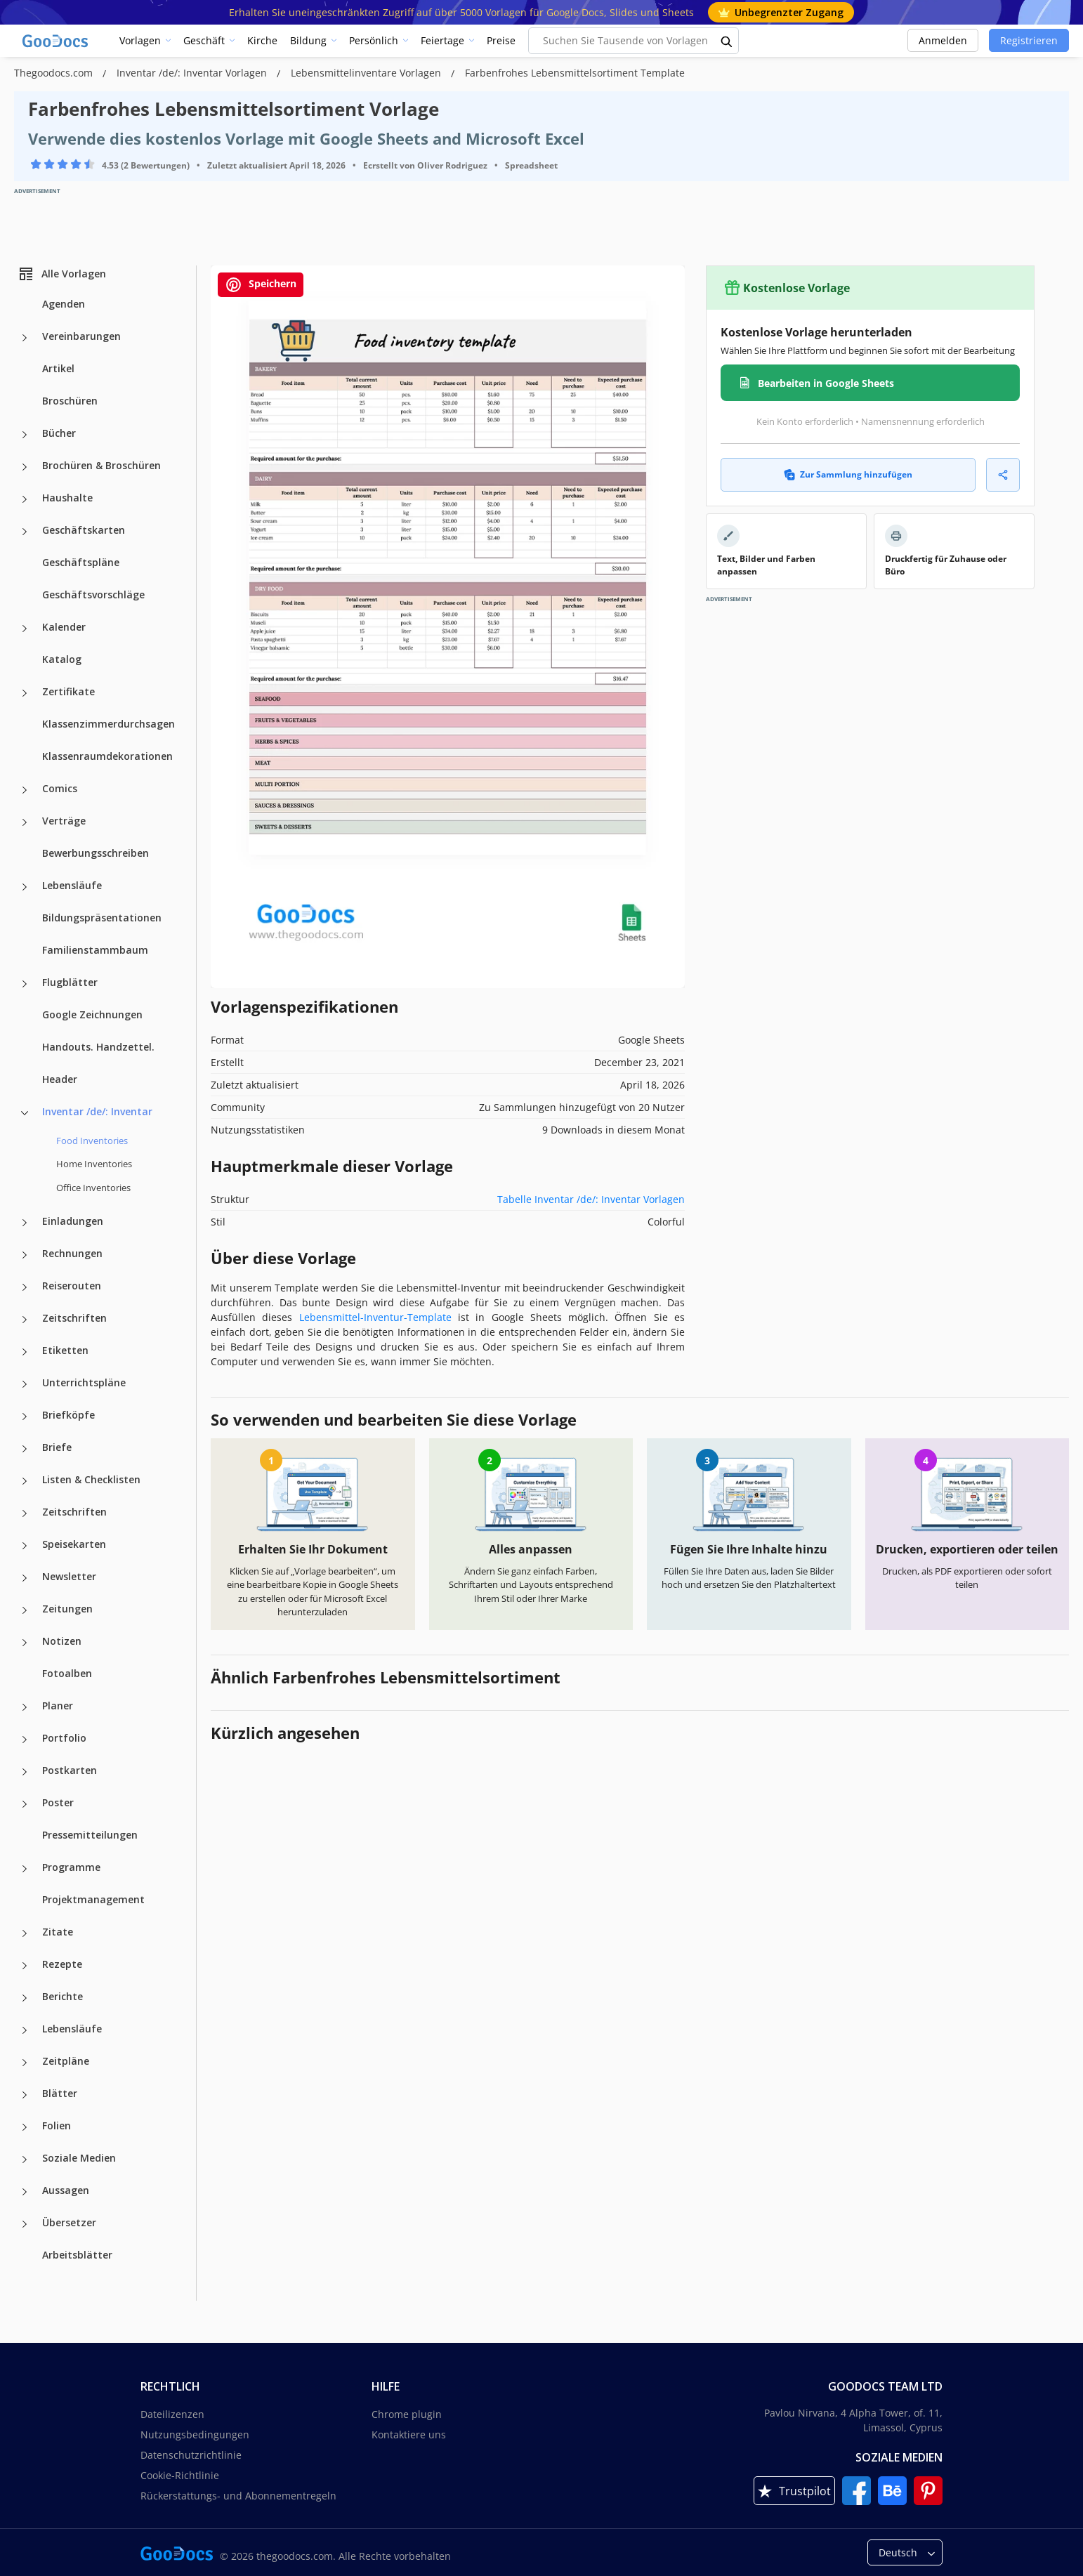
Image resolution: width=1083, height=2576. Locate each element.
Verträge (64, 820)
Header (59, 1079)
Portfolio (64, 1737)
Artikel (58, 368)
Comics (59, 788)
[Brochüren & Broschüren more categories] (24, 467)
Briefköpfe (68, 1414)
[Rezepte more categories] (24, 1965)
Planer (57, 1705)
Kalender (64, 626)
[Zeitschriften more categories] (24, 1319)
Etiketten (65, 1350)
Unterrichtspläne (84, 1382)
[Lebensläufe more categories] (24, 887)
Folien (56, 2125)
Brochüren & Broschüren (101, 465)
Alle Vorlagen (62, 273)
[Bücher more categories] (24, 434)
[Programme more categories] (24, 1868)
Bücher (59, 433)
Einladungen (72, 1221)
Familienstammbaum (95, 950)
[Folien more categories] (24, 2127)
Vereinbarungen (81, 336)
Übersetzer (69, 2222)
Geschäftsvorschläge (93, 594)
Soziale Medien (79, 2157)
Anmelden (943, 40)
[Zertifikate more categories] (24, 693)
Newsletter (69, 1576)
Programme (71, 1867)
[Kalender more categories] (24, 628)
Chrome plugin (407, 2414)
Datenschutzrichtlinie (191, 2455)
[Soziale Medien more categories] (24, 2159)
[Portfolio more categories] (24, 1739)
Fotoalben (67, 1673)
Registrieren (1029, 40)
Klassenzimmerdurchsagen (108, 723)
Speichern (260, 285)
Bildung (308, 40)
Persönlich (373, 40)
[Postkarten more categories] (24, 1771)
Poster (58, 1802)
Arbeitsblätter (77, 2254)
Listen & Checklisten (91, 1479)
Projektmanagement (93, 1899)
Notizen (61, 1641)
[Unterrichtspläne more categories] (24, 1384)
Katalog (61, 659)
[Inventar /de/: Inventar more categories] (24, 1113)
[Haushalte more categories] (24, 499)
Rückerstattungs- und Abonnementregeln (238, 2495)
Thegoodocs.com (55, 72)
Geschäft (204, 40)
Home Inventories (94, 1163)
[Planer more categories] (24, 1707)
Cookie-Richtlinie (179, 2475)
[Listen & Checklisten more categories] (24, 1481)
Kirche (262, 40)
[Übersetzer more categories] (24, 2224)
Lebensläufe (72, 885)
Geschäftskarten (83, 530)
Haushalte (67, 497)
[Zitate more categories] (24, 1933)
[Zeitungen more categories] (24, 1610)
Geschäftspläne (80, 562)
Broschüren (70, 400)
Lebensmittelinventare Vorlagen (367, 72)
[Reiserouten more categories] (24, 1287)
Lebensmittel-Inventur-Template (375, 1317)
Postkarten (69, 1770)
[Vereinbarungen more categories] (24, 337)
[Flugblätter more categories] (24, 983)
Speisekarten (74, 1544)
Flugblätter (70, 982)
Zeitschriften (74, 1318)
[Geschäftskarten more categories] (24, 531)
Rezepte (62, 1964)
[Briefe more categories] (24, 1448)
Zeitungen (67, 1608)
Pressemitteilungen (90, 1834)
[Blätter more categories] (24, 2094)
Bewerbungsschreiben (95, 853)
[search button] (727, 40)
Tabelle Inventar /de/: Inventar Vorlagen (591, 1199)
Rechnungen (72, 1253)
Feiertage (442, 40)
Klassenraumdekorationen (107, 756)
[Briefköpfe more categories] (24, 1416)
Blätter (59, 2093)
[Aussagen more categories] (24, 2191)
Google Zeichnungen (92, 1014)
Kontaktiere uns (409, 2434)
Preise (501, 40)
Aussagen (65, 2190)
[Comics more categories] (24, 790)
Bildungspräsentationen (102, 917)
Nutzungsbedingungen (194, 2434)
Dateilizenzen (172, 2414)
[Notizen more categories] (24, 1642)
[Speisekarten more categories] (24, 1545)
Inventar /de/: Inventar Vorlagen (193, 72)
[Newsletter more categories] (24, 1578)
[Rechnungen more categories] (24, 1255)
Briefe (57, 1447)
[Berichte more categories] (24, 1998)
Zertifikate (68, 691)
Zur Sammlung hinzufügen (848, 474)
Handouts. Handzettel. (98, 1046)
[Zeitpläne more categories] (24, 2062)
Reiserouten (71, 1285)
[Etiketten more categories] (24, 1351)
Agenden (63, 303)
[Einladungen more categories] (24, 1222)
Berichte (62, 1996)
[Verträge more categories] (24, 822)
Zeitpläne (65, 2061)
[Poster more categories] (24, 1804)
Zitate (57, 1931)
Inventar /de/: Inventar (97, 1111)
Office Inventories (93, 1187)
